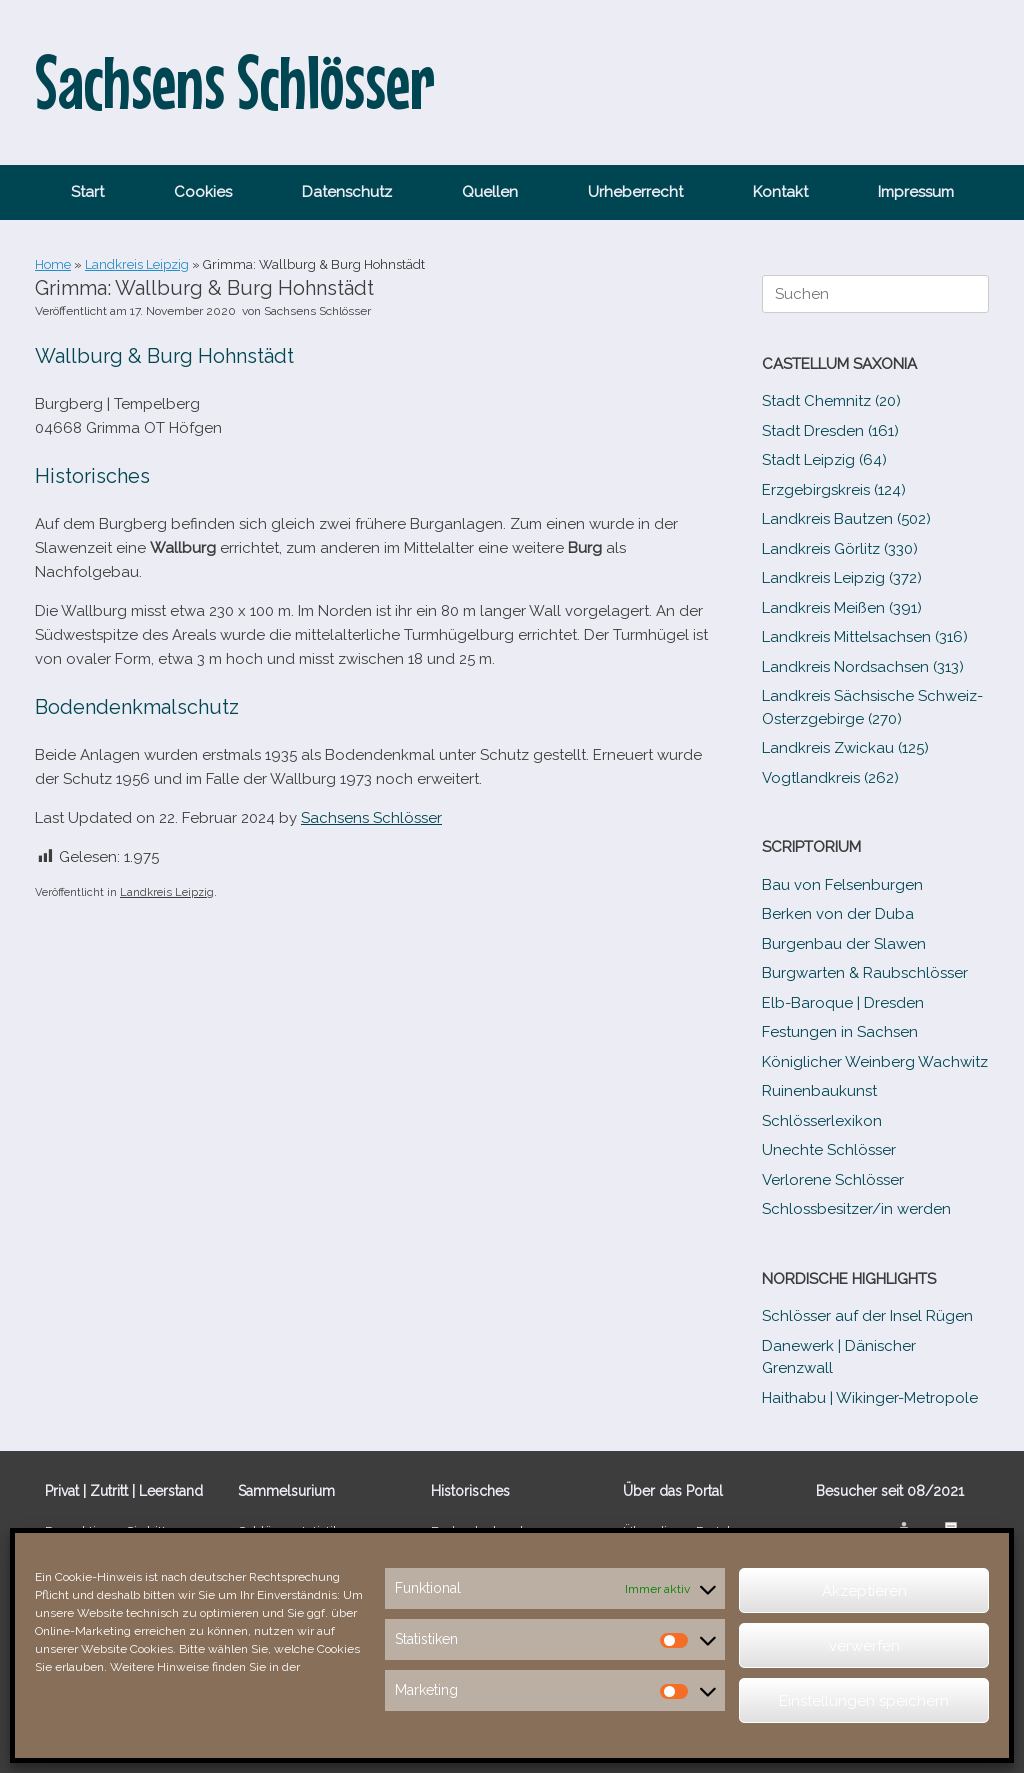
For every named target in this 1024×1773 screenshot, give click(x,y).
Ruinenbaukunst (819, 1091)
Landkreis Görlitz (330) (840, 549)
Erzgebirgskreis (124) (834, 490)
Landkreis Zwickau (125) (845, 748)
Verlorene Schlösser (833, 1180)
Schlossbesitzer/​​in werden (856, 1209)
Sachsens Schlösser (317, 311)
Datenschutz (347, 192)
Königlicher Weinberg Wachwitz (875, 1062)
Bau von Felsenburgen (842, 885)
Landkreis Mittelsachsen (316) (865, 637)
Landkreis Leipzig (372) (842, 578)
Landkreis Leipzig (137, 264)
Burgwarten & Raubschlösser (865, 973)
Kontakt (780, 192)
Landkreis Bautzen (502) (846, 519)
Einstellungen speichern (864, 1701)
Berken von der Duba (838, 914)
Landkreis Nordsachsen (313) (863, 667)
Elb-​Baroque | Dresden (843, 1003)
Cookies (203, 192)
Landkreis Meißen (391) (842, 608)
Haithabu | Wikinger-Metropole (870, 1398)
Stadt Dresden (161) (830, 431)
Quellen (490, 192)
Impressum (916, 192)
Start (87, 192)
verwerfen (864, 1646)
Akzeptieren (864, 1591)
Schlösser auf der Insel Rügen (867, 1316)
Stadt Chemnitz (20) (831, 401)
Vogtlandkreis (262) (830, 778)
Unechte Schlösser (829, 1150)
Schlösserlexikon (822, 1121)
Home (53, 264)
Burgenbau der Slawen (844, 944)
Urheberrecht (635, 192)
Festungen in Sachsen (840, 1032)
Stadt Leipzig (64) (824, 460)
